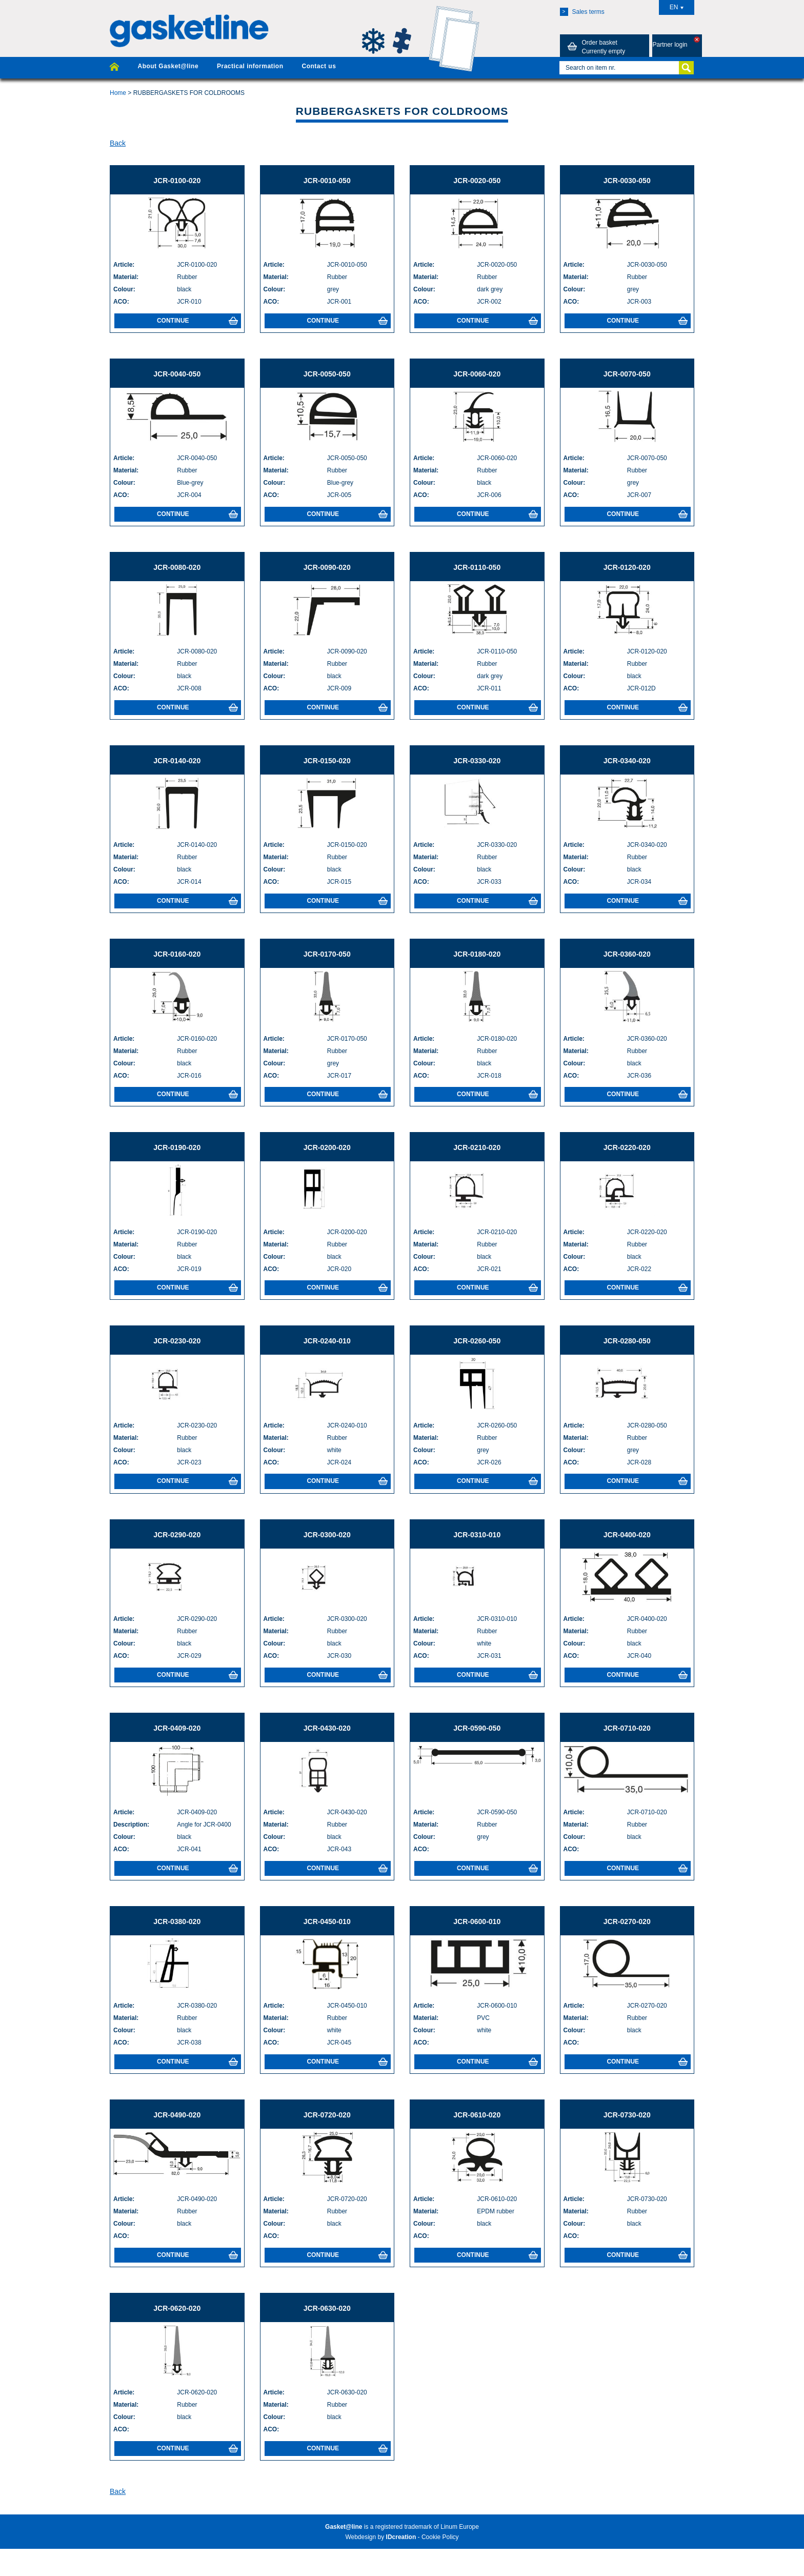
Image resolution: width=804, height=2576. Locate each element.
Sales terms (582, 12)
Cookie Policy (440, 2537)
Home (118, 92)
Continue (197, 320)
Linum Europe (459, 2526)
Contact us (319, 66)
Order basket (595, 46)
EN (677, 7)
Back (118, 143)
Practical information (250, 66)
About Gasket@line (167, 66)
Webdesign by (380, 2537)
